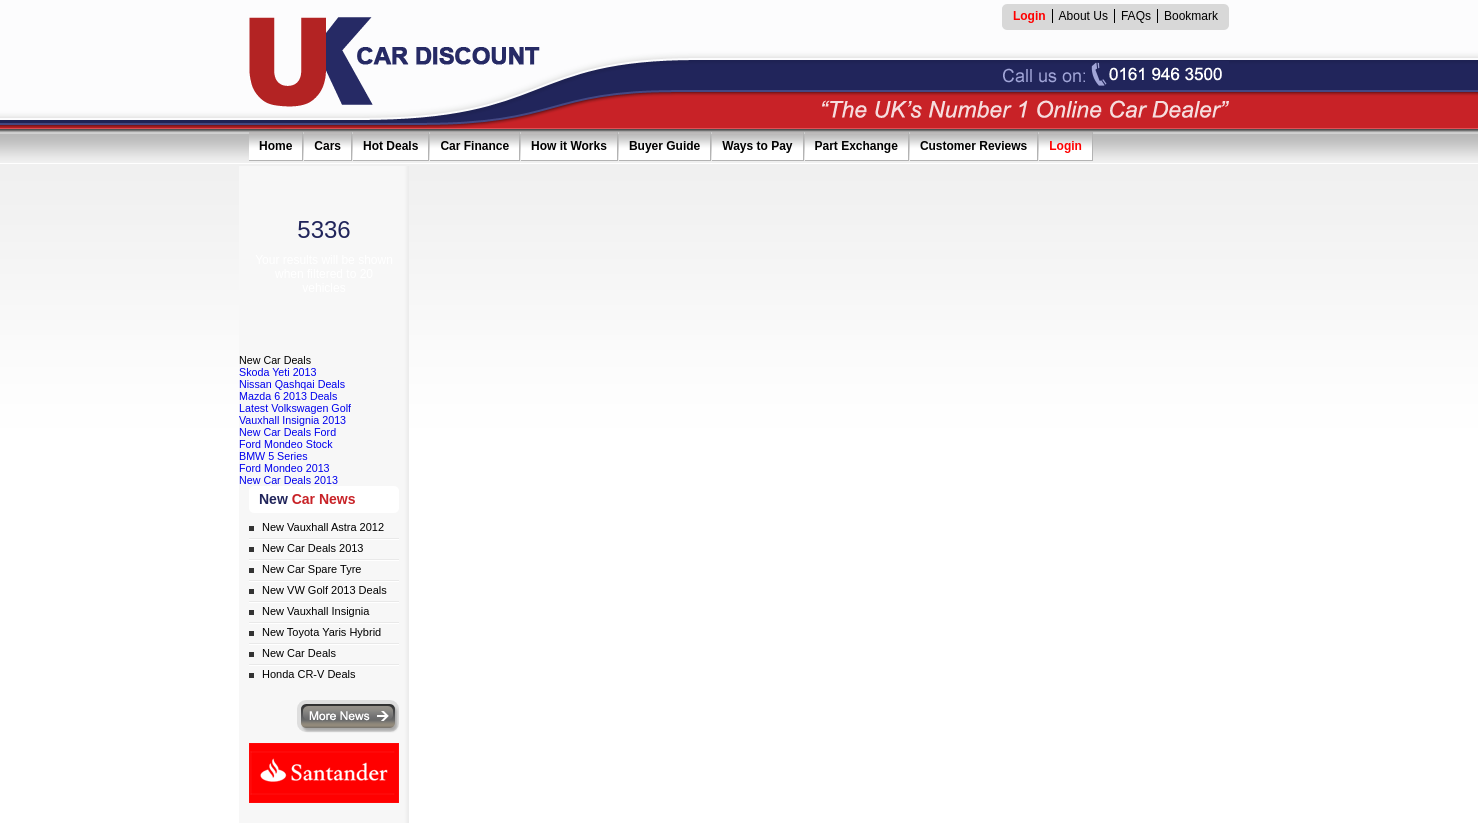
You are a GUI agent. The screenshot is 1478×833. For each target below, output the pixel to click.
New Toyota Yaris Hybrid (321, 632)
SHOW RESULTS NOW (324, 316)
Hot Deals (390, 146)
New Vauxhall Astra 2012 (323, 527)
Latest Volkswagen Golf (295, 408)
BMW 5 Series (273, 456)
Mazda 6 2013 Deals (288, 396)
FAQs (1136, 16)
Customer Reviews (973, 146)
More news (348, 716)
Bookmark (1191, 16)
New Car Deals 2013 (288, 480)
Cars (327, 146)
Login (1065, 146)
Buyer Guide (664, 146)
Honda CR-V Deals (309, 674)
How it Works (569, 146)
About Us (1083, 16)
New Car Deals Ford (287, 432)
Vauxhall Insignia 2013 (292, 420)
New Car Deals (299, 653)
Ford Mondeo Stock (286, 444)
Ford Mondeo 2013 (284, 468)
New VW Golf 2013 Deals (324, 590)
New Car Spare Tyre (311, 569)
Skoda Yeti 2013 (278, 372)
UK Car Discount (395, 62)
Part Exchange (856, 146)
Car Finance (474, 146)
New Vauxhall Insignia (315, 611)
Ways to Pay (757, 146)
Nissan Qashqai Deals (292, 384)
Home (275, 146)
